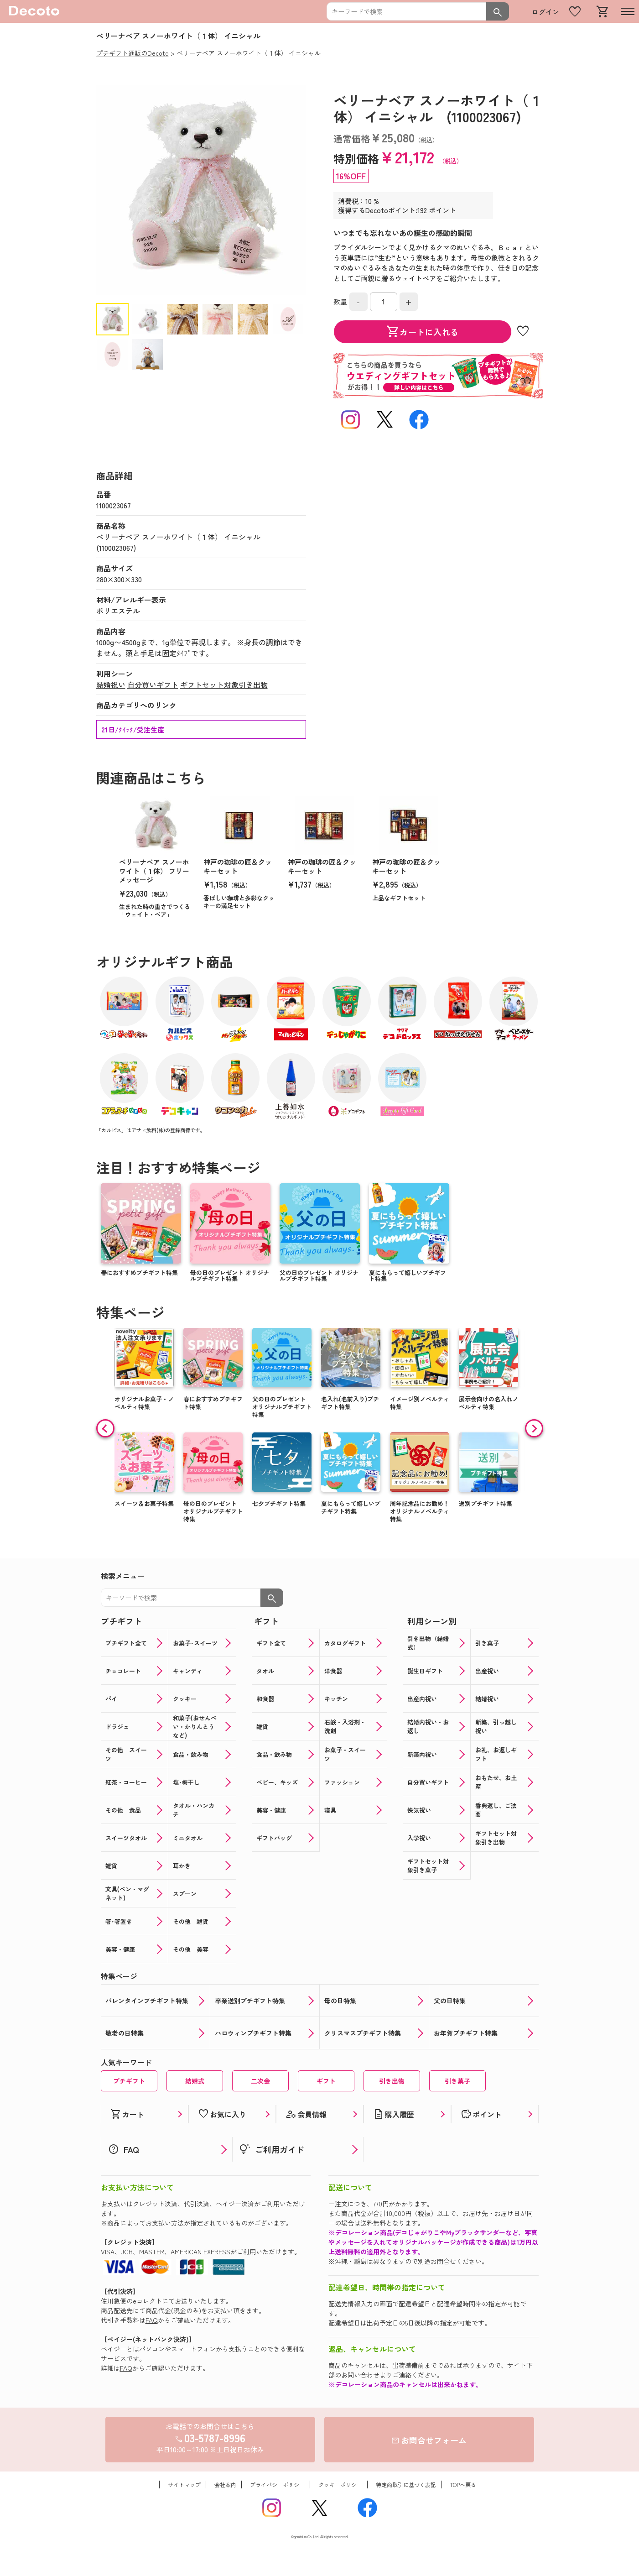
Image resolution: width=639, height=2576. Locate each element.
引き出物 (392, 2080)
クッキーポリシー (340, 2484)
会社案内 (225, 2484)
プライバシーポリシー (277, 2484)
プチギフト (129, 2080)
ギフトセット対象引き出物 (224, 684)
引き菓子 (457, 2080)
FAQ (151, 2320)
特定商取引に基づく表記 (406, 2484)
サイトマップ (184, 2484)
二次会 (260, 2080)
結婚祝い (110, 684)
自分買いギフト (152, 684)
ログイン (545, 11)
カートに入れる (422, 332)
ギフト (326, 2080)
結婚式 (194, 2080)
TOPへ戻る (463, 2484)
